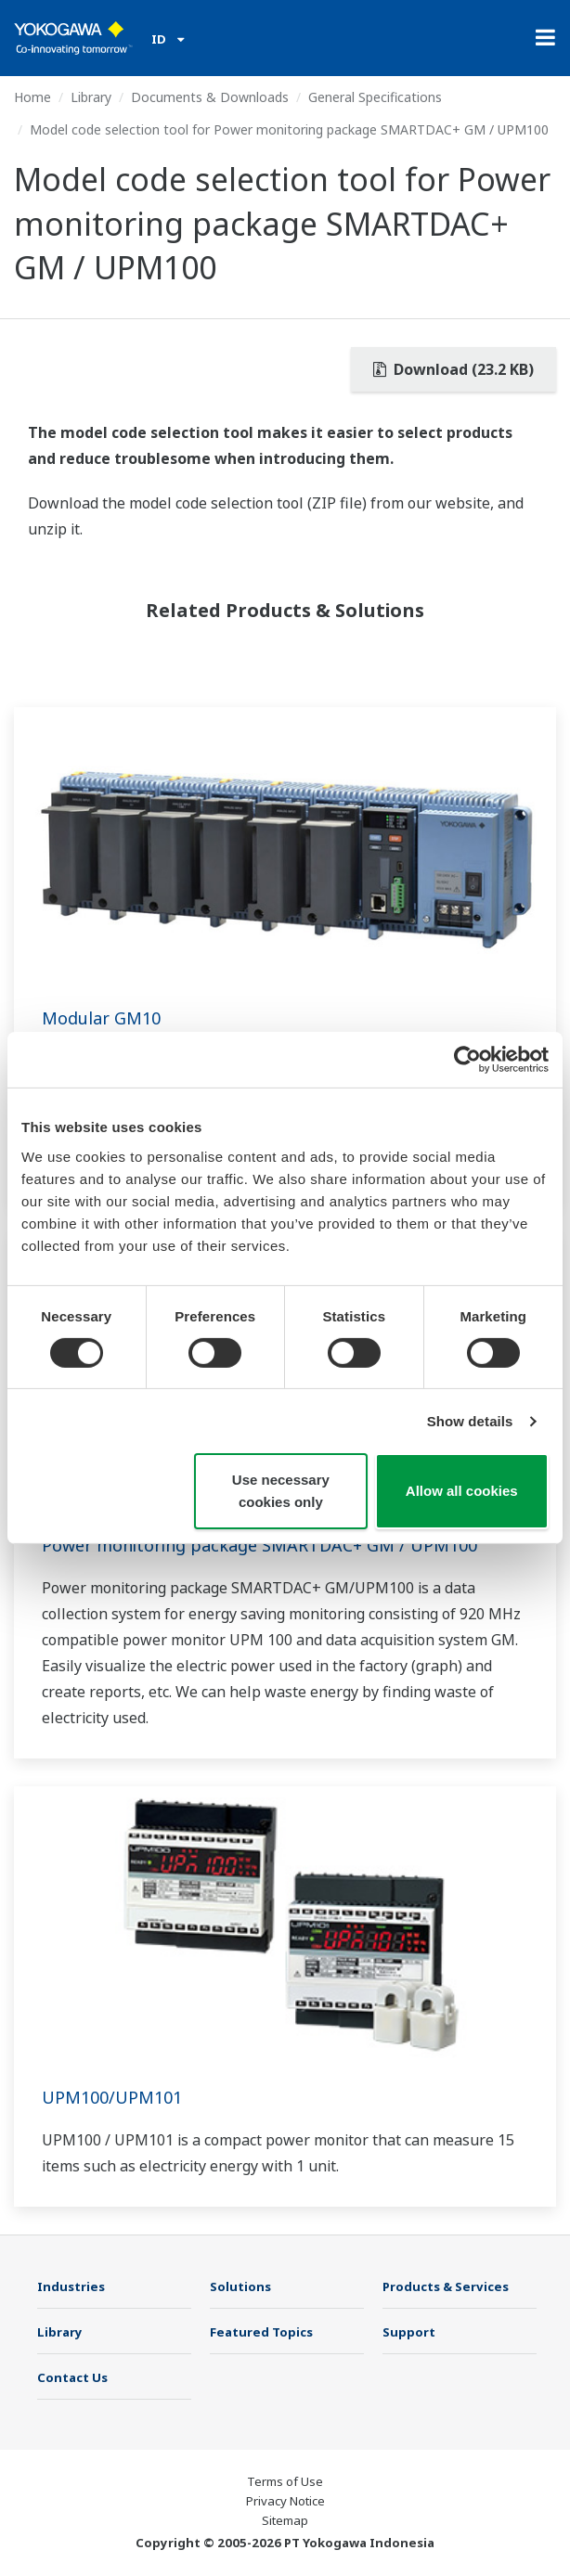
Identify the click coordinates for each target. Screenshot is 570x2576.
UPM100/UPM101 (112, 2097)
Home (32, 97)
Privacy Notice (285, 2500)
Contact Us (72, 2377)
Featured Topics (261, 2332)
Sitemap (285, 2520)
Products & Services (445, 2286)
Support (408, 2332)
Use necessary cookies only (281, 1491)
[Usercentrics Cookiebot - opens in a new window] (467, 1060)
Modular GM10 (101, 1018)
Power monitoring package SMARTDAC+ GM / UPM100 (259, 1545)
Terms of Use (285, 2481)
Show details (470, 1421)
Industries (71, 2286)
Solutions (240, 2286)
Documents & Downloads (210, 97)
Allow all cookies (462, 1491)
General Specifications (375, 97)
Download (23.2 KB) (453, 369)
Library (91, 97)
